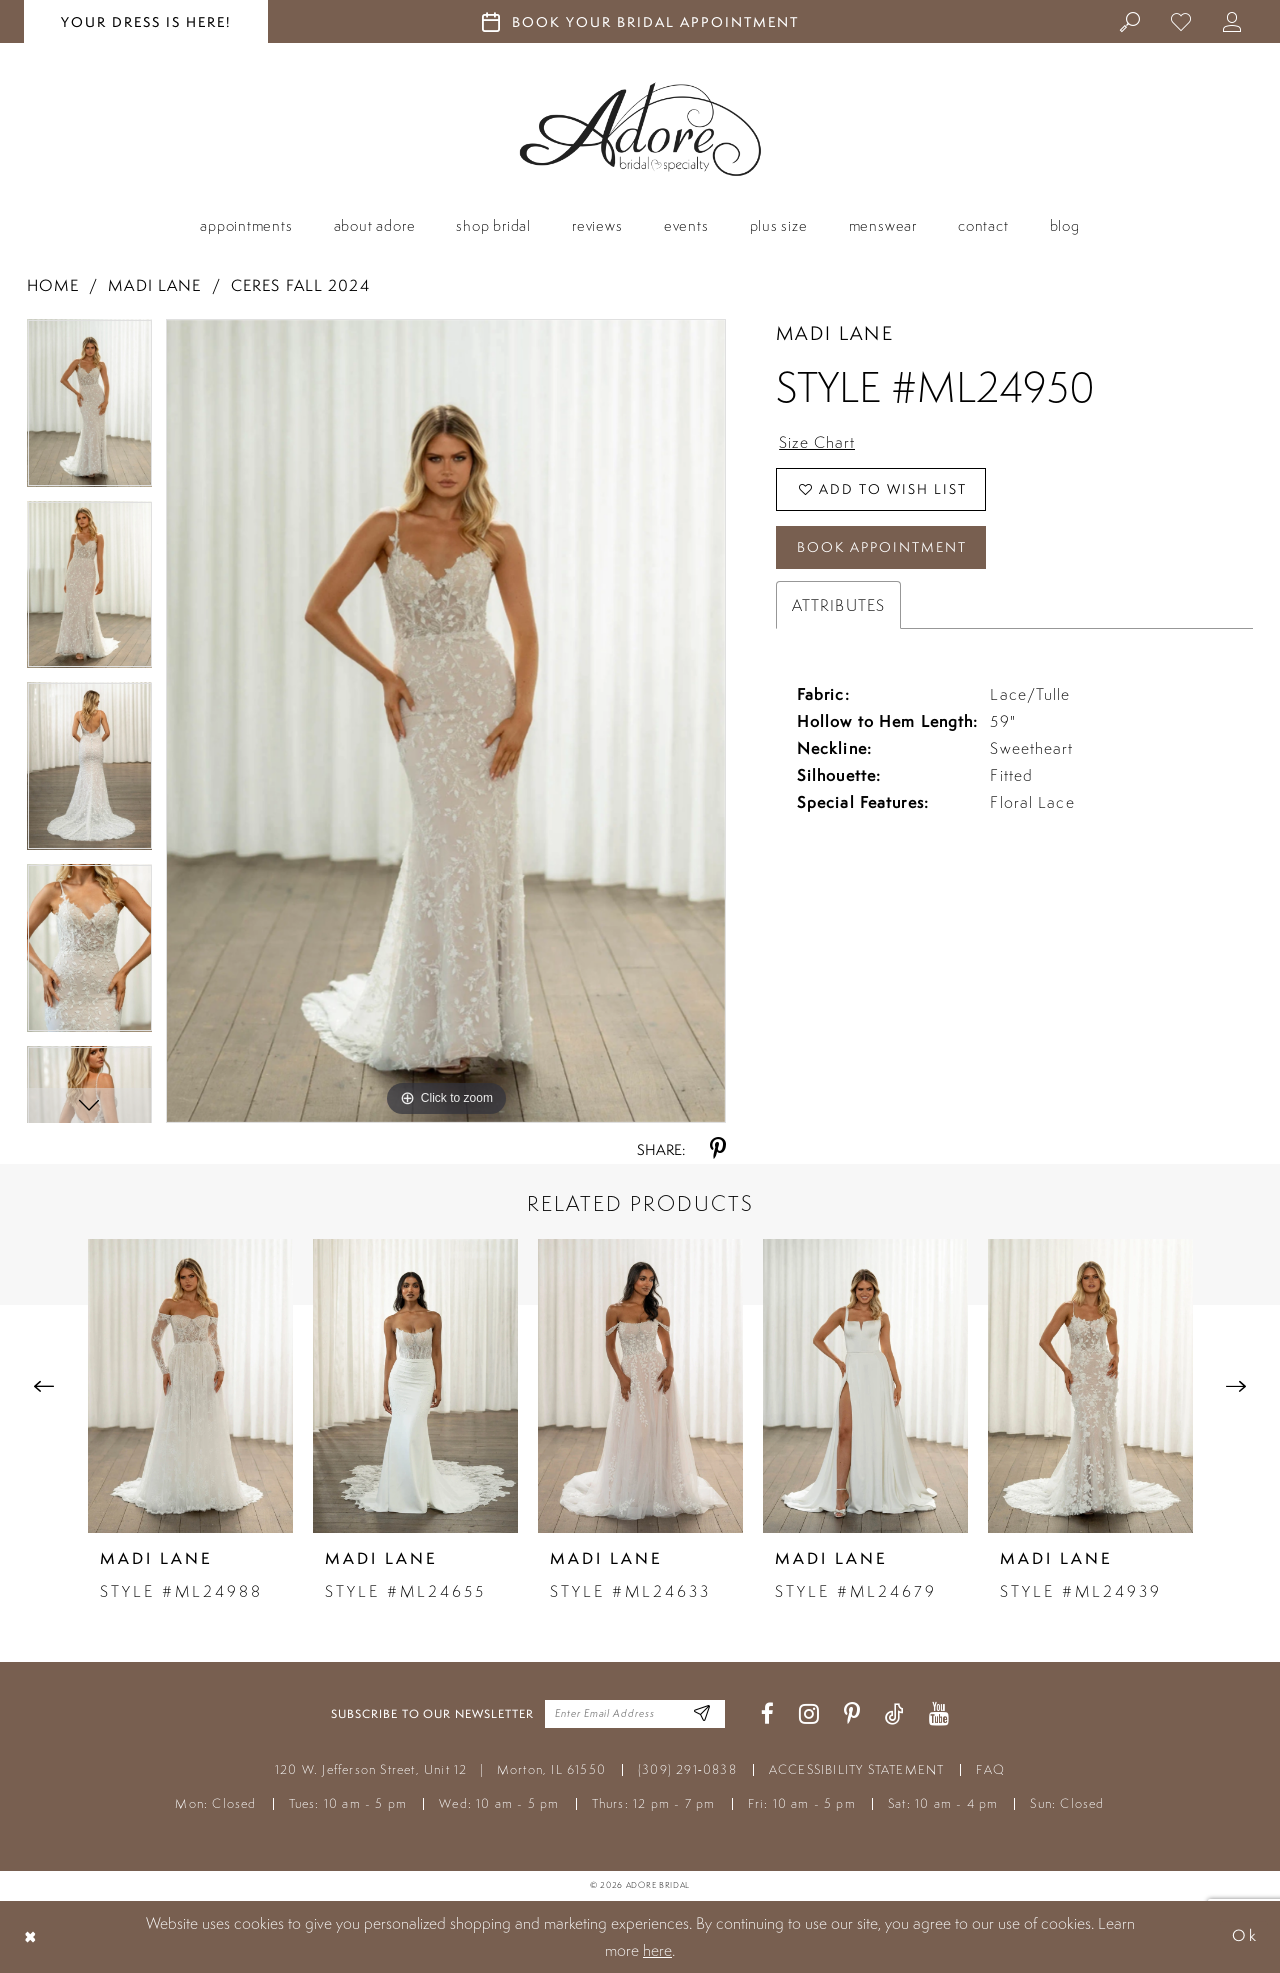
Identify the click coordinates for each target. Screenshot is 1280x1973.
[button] (1232, 21)
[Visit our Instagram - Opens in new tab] (809, 1714)
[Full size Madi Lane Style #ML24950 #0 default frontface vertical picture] (446, 721)
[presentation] (190, 1386)
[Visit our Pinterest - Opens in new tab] (852, 1714)
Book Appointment (882, 547)
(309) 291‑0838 (687, 1769)
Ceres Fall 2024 (300, 285)
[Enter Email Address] (702, 1714)
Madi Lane (154, 285)
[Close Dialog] (31, 1936)
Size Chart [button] (817, 442)
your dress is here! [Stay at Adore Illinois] (146, 22)
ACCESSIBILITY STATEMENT (857, 1769)
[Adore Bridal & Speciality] (640, 129)
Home (53, 285)
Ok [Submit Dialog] (1245, 1936)
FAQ (990, 1769)
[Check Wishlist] (1181, 21)
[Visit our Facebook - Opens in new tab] (767, 1714)
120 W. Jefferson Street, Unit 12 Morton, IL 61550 (440, 1769)
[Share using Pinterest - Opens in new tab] (718, 1149)
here (657, 1950)
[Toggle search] (1130, 21)
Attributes (838, 605)
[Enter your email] (635, 1714)
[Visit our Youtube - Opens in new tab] (939, 1714)
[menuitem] (1130, 21)
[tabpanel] (90, 410)
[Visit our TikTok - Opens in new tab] (894, 1714)
